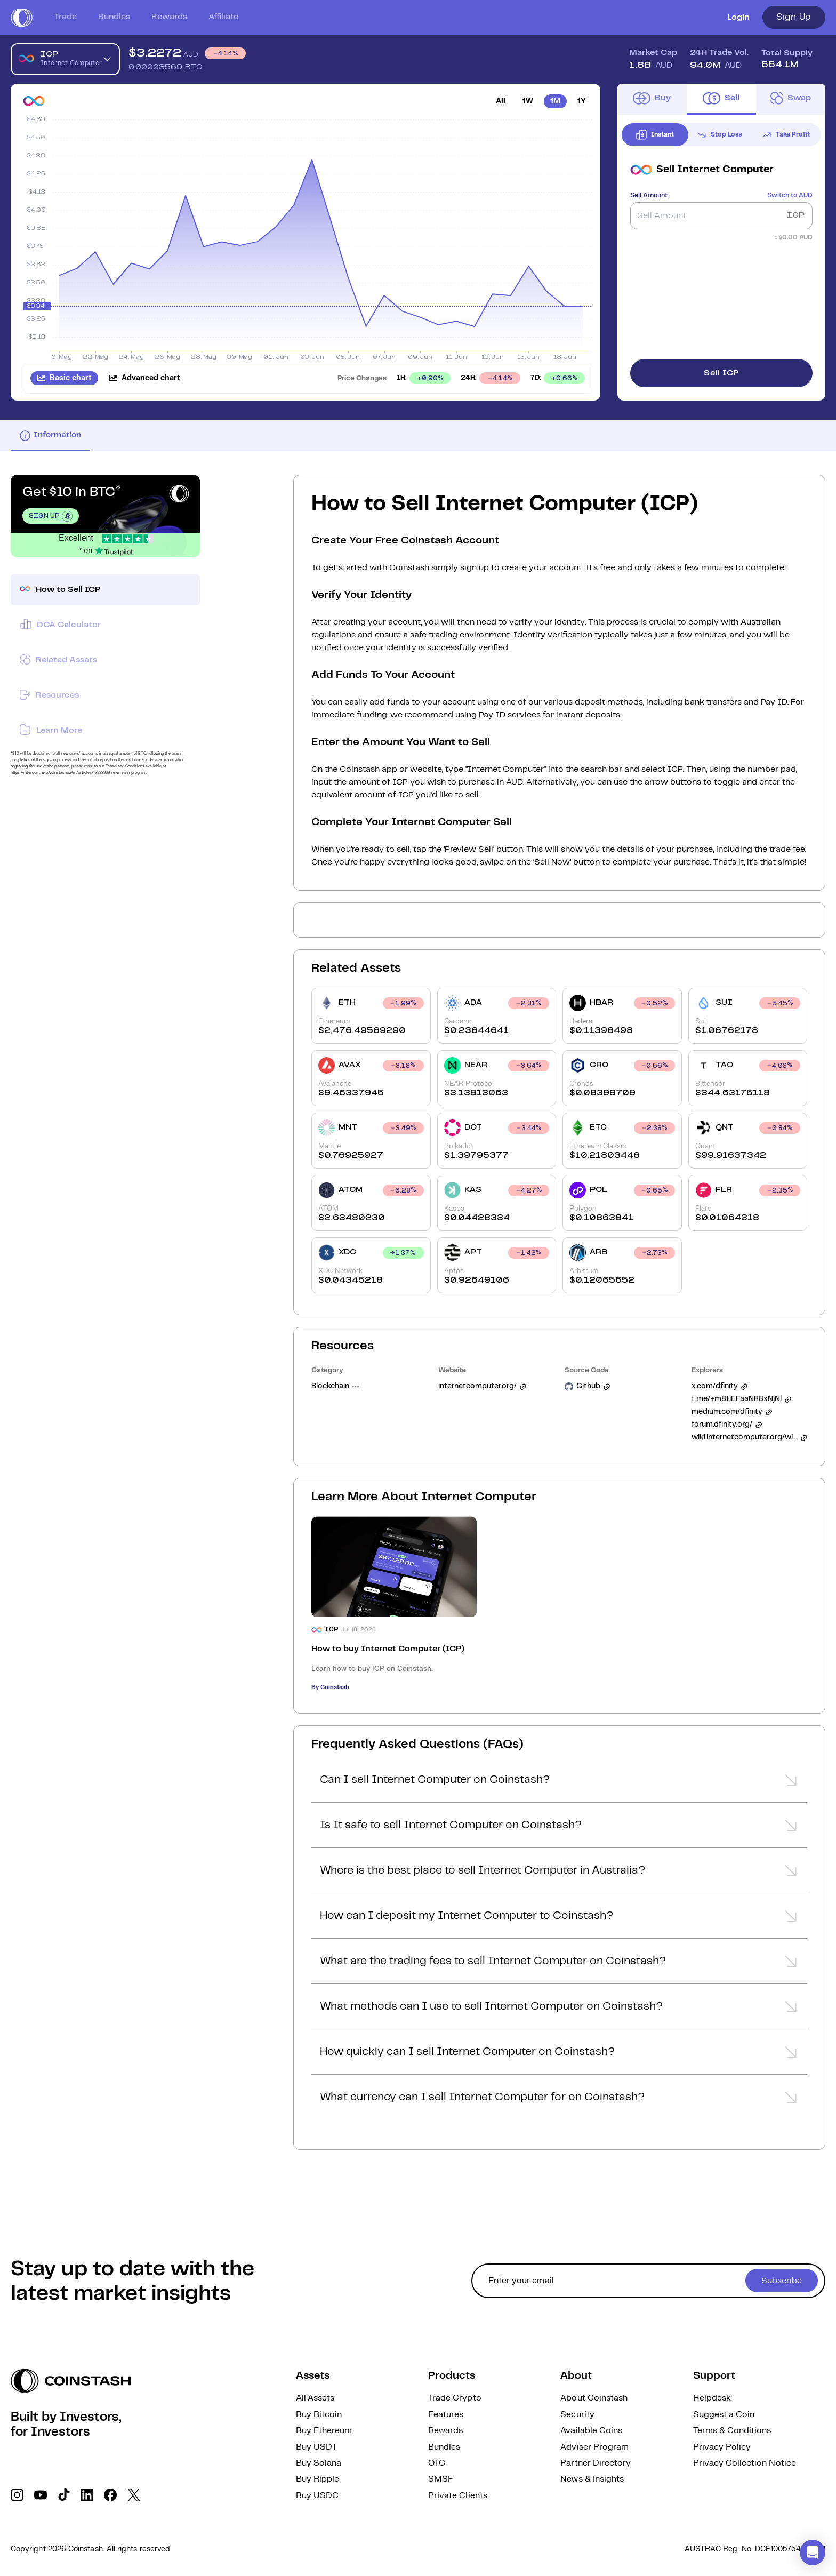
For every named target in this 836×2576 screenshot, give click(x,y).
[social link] (17, 2495)
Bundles (114, 17)
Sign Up (793, 17)
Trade (65, 17)
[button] (559, 1783)
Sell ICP (721, 373)
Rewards (169, 17)
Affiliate (223, 17)
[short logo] (22, 18)
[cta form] (648, 2281)
